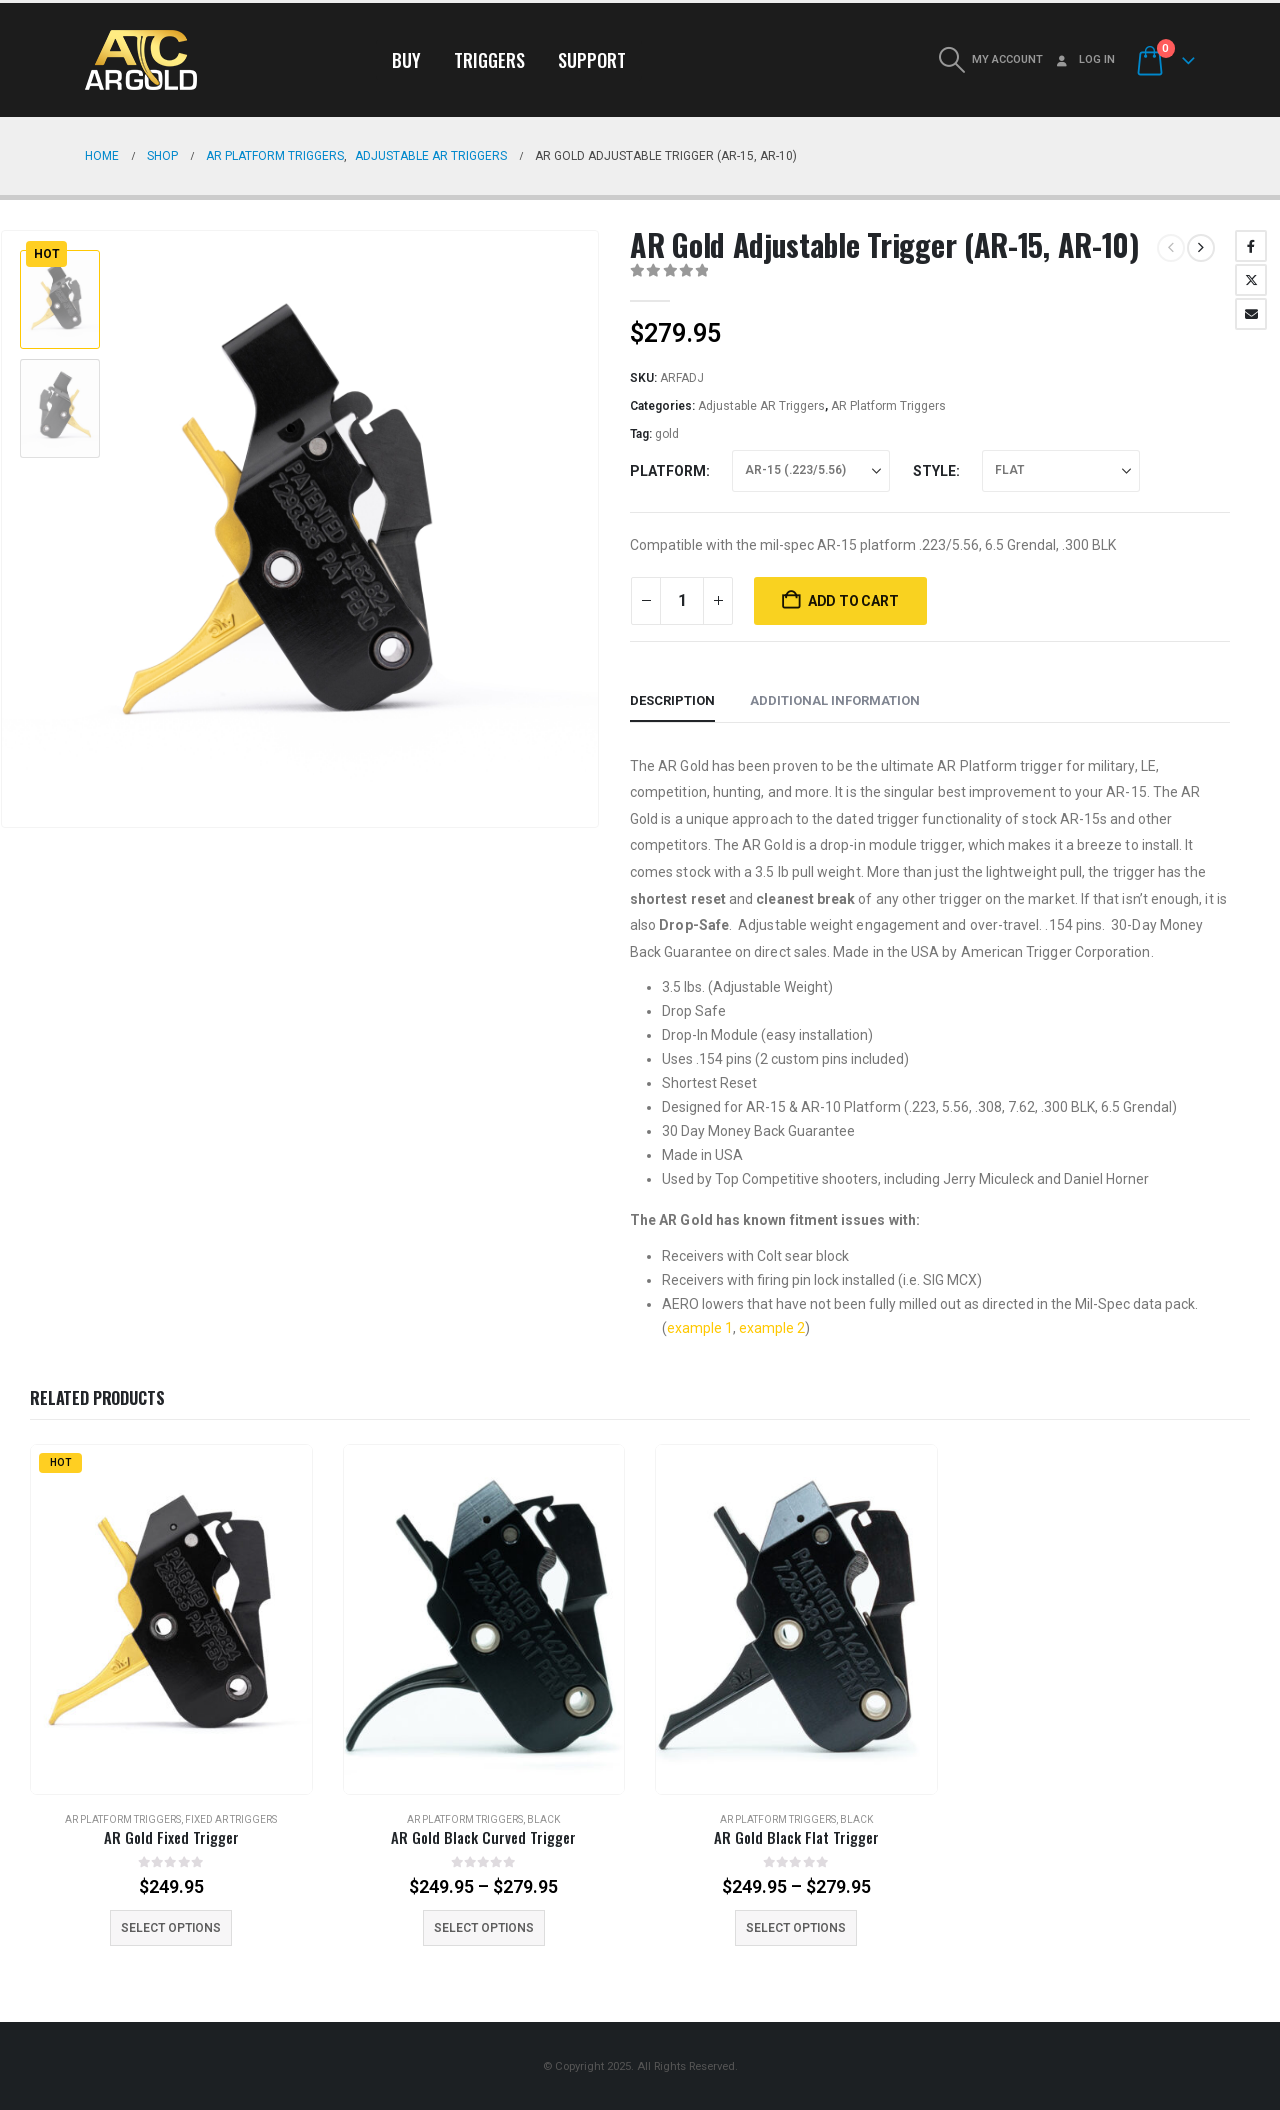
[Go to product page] (171, 1619)
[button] (951, 60)
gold (667, 434)
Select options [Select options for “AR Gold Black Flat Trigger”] (796, 1928)
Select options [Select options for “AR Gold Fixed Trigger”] (171, 1928)
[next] (1201, 248)
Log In (1084, 59)
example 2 (772, 1328)
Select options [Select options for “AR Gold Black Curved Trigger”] (484, 1928)
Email (1251, 314)
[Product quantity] (682, 601)
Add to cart (853, 601)
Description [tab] (672, 700)
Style (934, 471)
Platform (668, 471)
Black (543, 1819)
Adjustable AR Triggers (761, 406)
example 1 (700, 1328)
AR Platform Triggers (888, 406)
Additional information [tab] (835, 700)
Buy (406, 60)
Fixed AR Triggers (231, 1819)
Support (592, 60)
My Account (1007, 59)
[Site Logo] (141, 60)
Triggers (489, 60)
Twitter (1251, 280)
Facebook (1251, 246)
